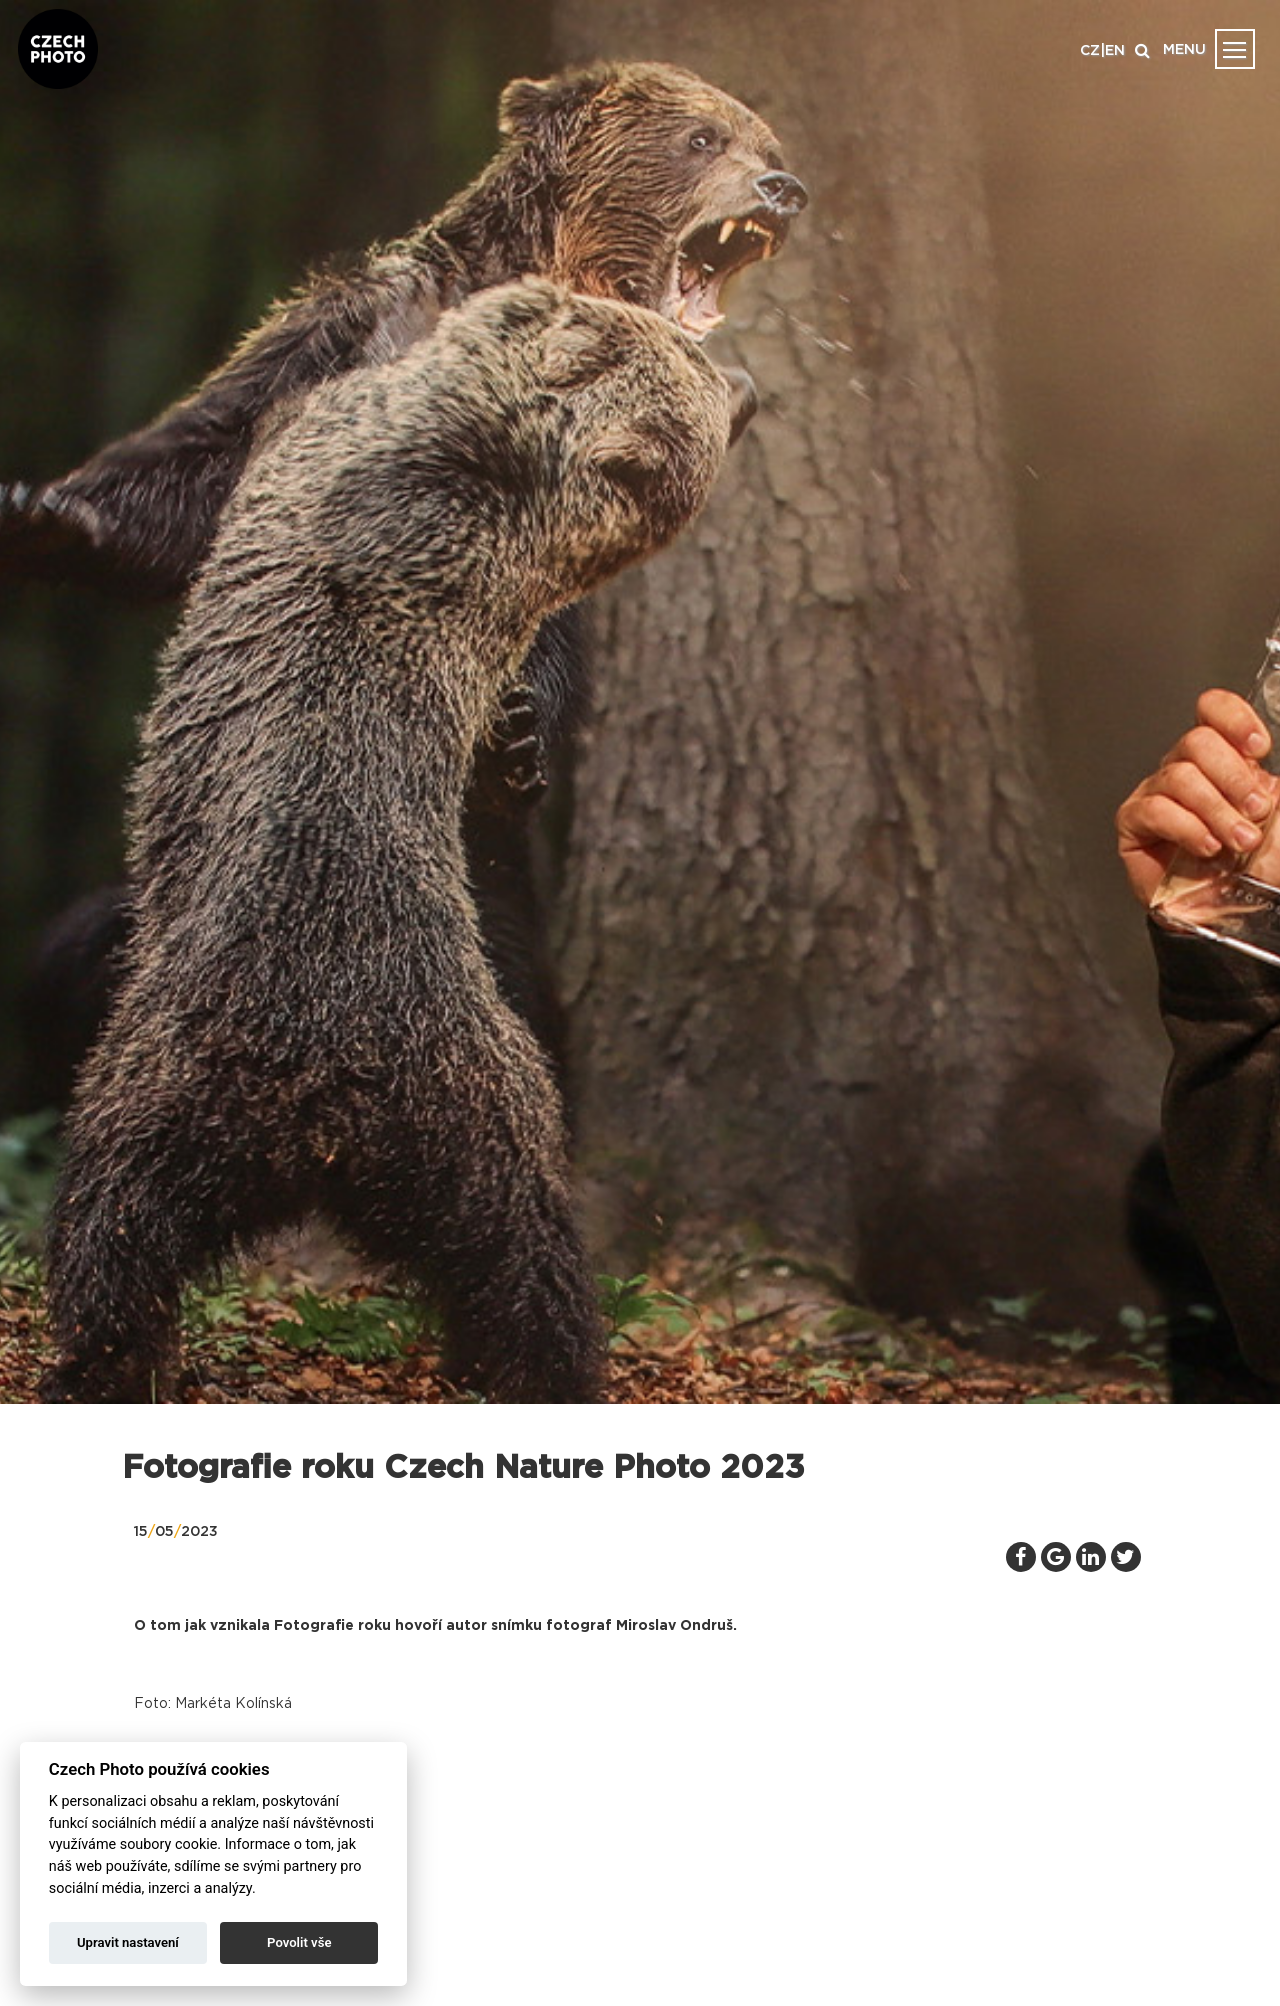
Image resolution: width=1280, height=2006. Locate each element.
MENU (1184, 50)
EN (1115, 51)
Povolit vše (299, 1942)
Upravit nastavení (128, 1942)
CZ (1090, 51)
